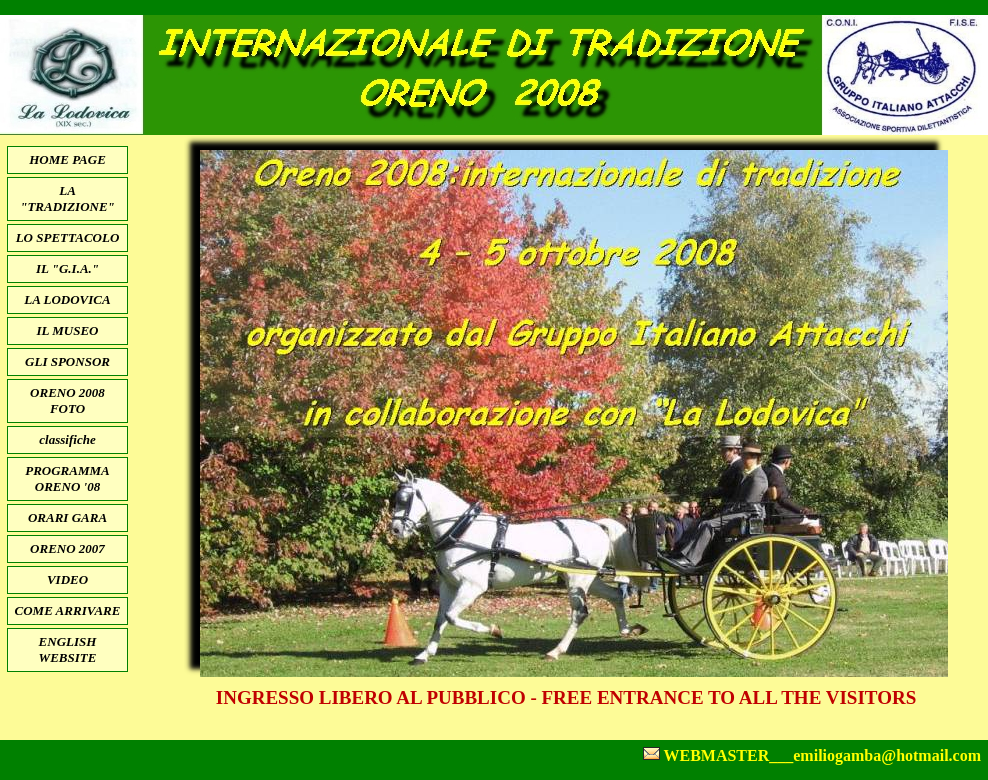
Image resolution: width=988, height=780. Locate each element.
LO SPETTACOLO (68, 237)
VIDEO (67, 579)
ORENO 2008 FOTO (67, 400)
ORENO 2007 (67, 548)
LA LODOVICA (67, 299)
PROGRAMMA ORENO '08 (67, 478)
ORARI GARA (67, 517)
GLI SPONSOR (67, 361)
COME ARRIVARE (68, 610)
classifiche (67, 439)
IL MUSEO (67, 330)
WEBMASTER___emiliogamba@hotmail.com (822, 755)
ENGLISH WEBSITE (68, 649)
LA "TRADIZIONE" (67, 198)
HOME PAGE (67, 159)
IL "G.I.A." (67, 268)
